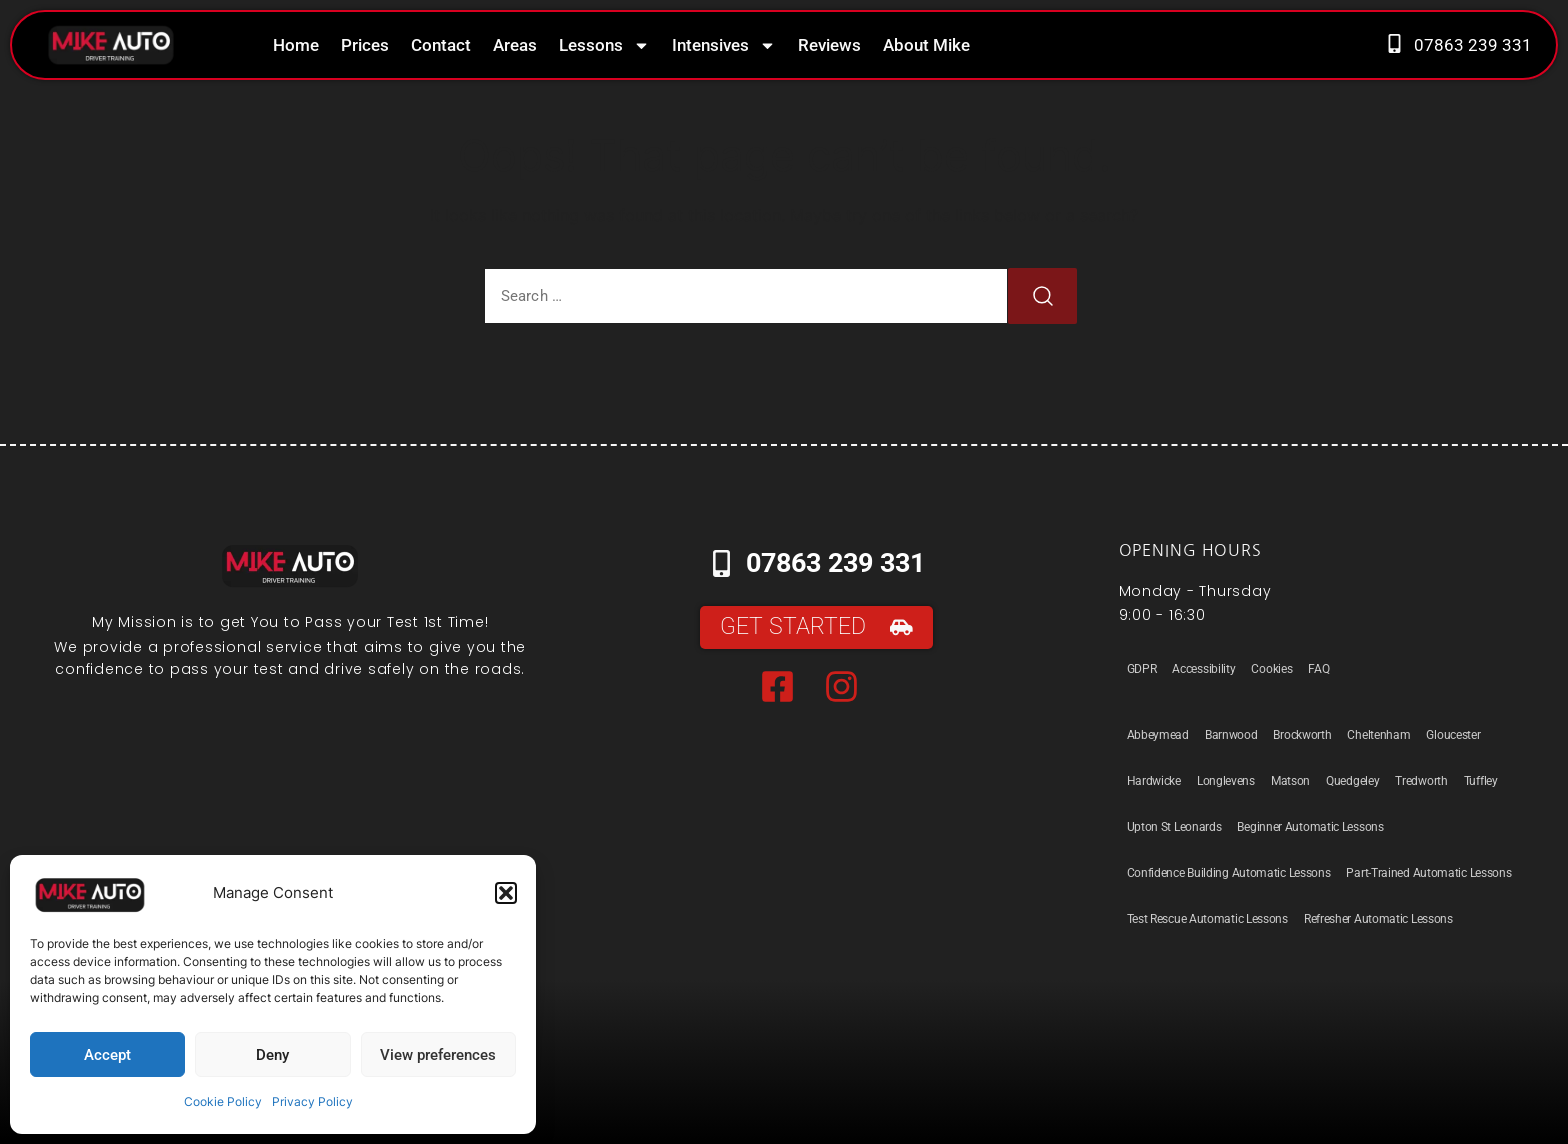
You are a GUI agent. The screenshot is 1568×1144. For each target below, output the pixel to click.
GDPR (1142, 669)
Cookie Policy (223, 1101)
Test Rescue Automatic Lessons (1207, 919)
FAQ (1318, 669)
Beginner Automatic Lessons (1310, 827)
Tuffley (1481, 781)
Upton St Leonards (1174, 827)
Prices (365, 45)
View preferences (438, 1055)
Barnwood (1231, 735)
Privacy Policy (312, 1101)
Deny (272, 1055)
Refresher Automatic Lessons (1378, 919)
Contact (441, 45)
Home (296, 45)
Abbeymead (1158, 735)
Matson (1290, 781)
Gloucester (1453, 735)
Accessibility (1203, 669)
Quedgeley (1352, 781)
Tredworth (1421, 781)
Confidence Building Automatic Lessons (1229, 873)
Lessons (604, 45)
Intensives (724, 45)
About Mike (926, 45)
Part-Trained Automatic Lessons (1428, 873)
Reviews (829, 45)
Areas (515, 45)
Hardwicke (1154, 781)
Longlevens (1226, 781)
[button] (506, 893)
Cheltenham (1378, 735)
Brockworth (1302, 735)
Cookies (1271, 669)
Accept (107, 1055)
